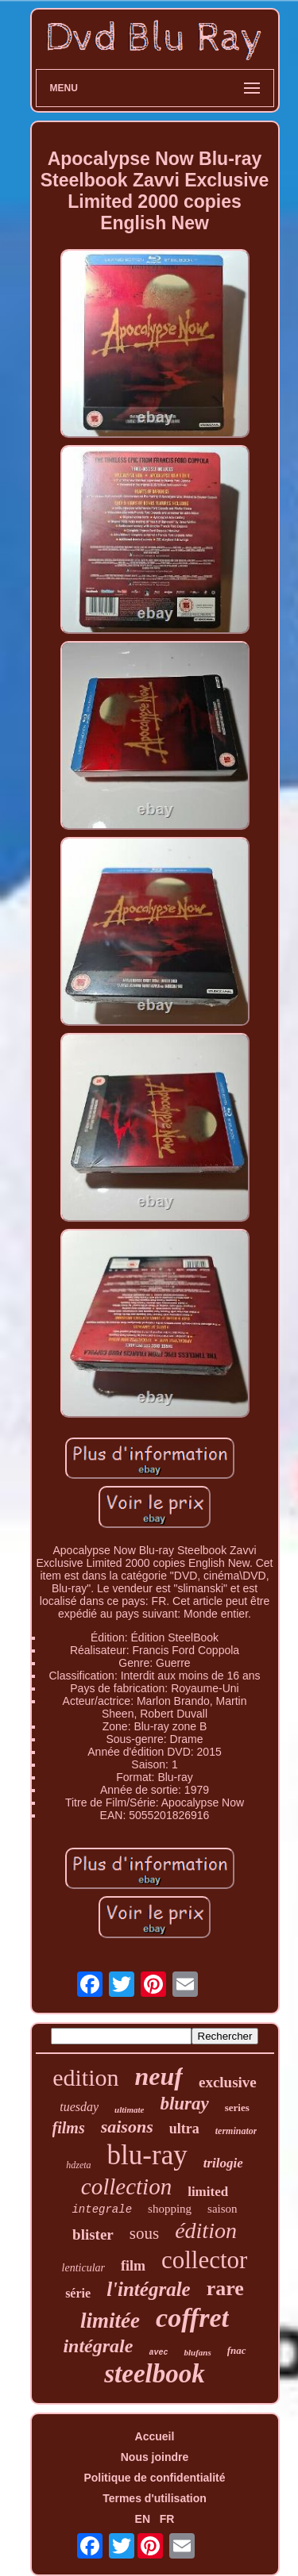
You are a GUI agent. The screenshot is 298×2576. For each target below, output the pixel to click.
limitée (110, 2320)
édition (206, 2230)
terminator (236, 2130)
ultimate (129, 2109)
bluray (184, 2103)
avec (158, 2352)
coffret (192, 2317)
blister (93, 2234)
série (78, 2293)
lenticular (83, 2268)
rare (225, 2288)
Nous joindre (155, 2457)
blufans (197, 2352)
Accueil (155, 2436)
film (133, 2266)
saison (222, 2208)
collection (126, 2186)
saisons (127, 2126)
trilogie (223, 2163)
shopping (170, 2208)
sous (144, 2233)
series (237, 2107)
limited (208, 2191)
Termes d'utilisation (155, 2498)
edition (85, 2077)
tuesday (79, 2106)
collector (204, 2260)
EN (142, 2519)
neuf (159, 2076)
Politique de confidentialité (154, 2477)
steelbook (154, 2373)
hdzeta (78, 2165)
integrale (102, 2209)
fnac (236, 2350)
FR (167, 2519)
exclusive (228, 2082)
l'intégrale (148, 2289)
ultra (184, 2128)
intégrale (98, 2346)
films (68, 2127)
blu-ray (147, 2155)
